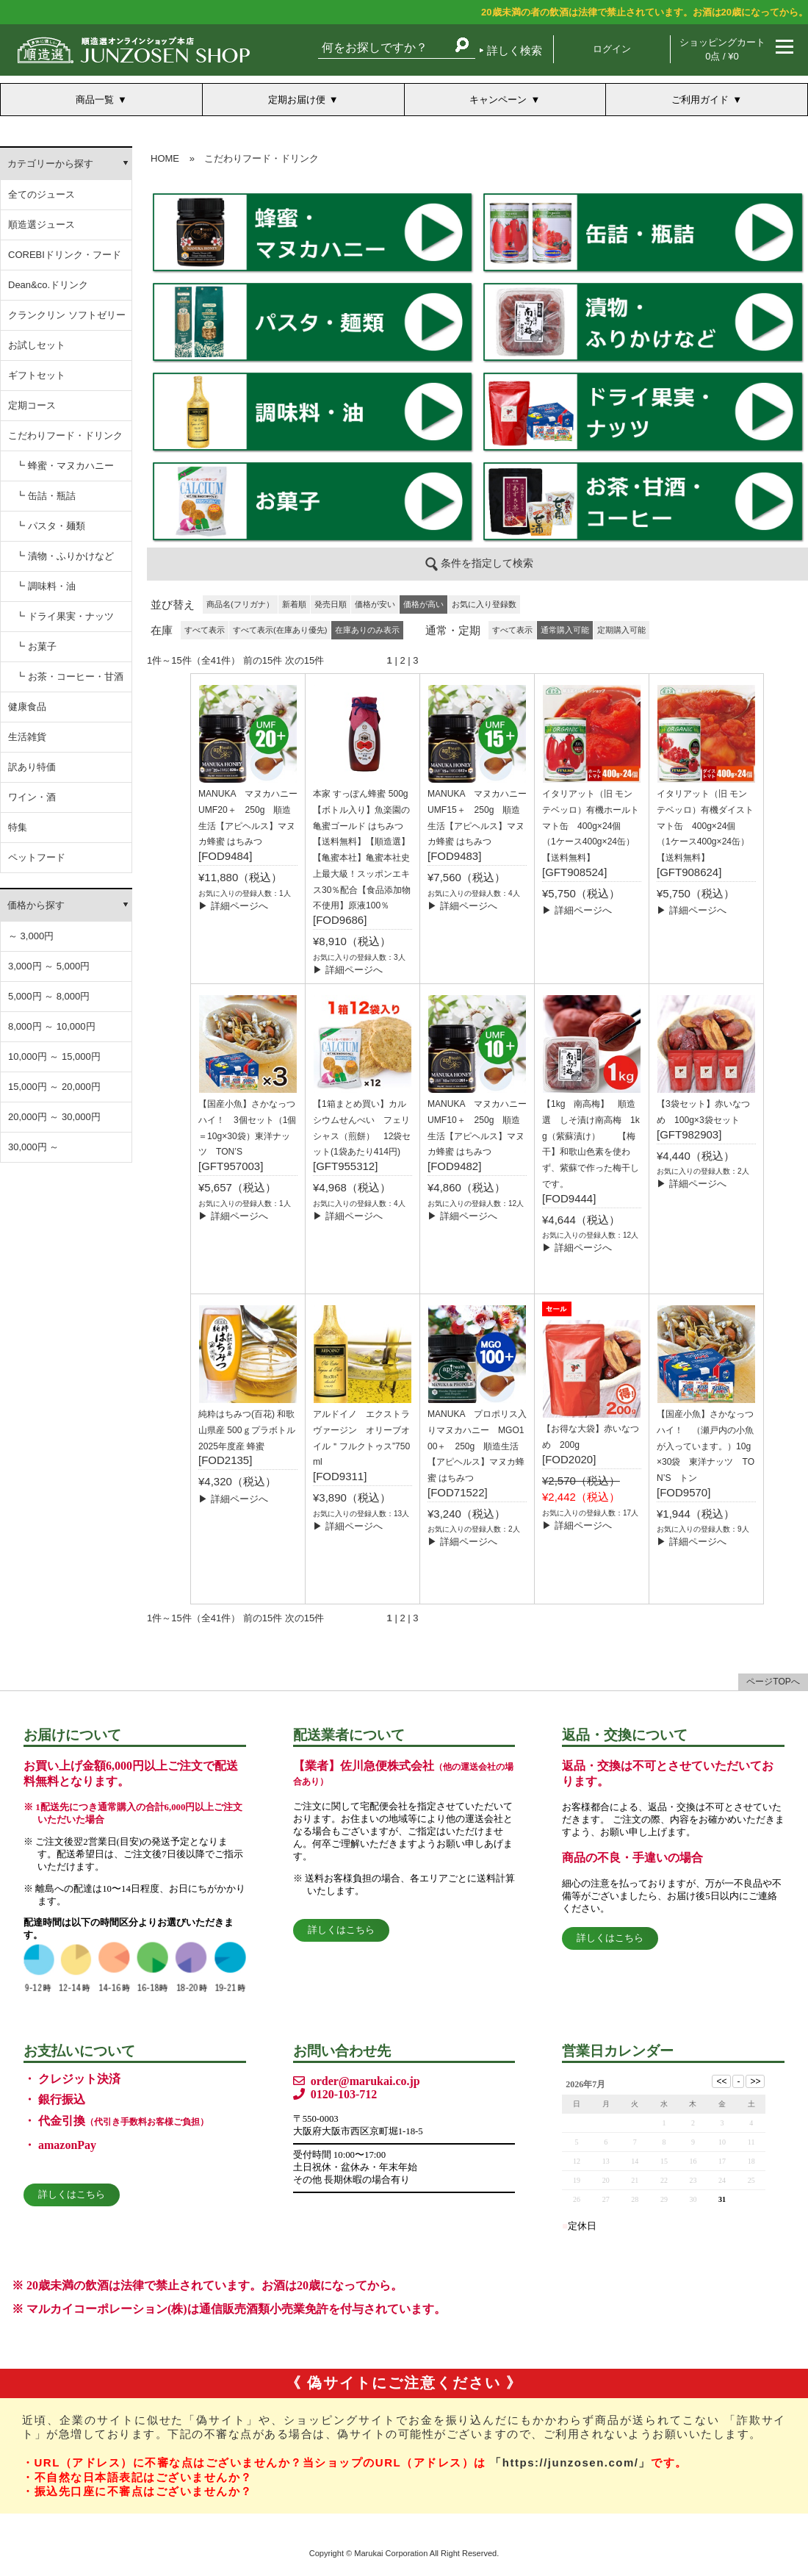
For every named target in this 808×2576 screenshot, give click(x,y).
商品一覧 (95, 99)
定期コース (32, 405)
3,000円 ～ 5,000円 (49, 966)
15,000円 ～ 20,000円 (54, 1086)
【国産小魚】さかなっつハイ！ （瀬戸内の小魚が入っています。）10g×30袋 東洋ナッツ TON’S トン (705, 1446)
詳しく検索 (514, 50)
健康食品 (27, 706)
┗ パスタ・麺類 (50, 525)
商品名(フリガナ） (240, 604)
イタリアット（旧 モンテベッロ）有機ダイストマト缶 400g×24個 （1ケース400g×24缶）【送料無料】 (705, 826)
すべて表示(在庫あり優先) (280, 629)
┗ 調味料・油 (45, 586)
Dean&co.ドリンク (48, 284)
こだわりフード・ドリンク (65, 435)
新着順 (294, 604)
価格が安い (375, 604)
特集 (17, 827)
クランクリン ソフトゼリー (67, 314)
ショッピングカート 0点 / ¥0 (722, 49)
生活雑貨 (27, 736)
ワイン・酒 (32, 797)
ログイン (612, 48)
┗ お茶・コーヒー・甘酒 (69, 676)
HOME (165, 158)
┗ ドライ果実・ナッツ (64, 616)
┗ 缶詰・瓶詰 (45, 495)
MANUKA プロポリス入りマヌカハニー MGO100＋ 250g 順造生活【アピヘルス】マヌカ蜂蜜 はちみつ (477, 1446)
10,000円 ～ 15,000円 (54, 1056)
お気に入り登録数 (484, 604)
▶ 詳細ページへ (233, 905)
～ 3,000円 (31, 935)
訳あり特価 (32, 766)
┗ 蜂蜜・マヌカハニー (64, 465)
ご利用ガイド (700, 99)
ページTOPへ (772, 1681)
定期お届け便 (296, 99)
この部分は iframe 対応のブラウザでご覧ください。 (477, 366)
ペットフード (36, 857)
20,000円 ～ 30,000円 (54, 1116)
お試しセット (36, 345)
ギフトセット (36, 375)
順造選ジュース (41, 224)
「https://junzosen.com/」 (570, 2462)
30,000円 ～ (33, 1146)
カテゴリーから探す (50, 163)
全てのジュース (41, 194)
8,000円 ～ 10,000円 (51, 1026)
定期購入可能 (621, 629)
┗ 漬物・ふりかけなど (64, 556)
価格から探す (36, 905)
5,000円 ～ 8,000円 (49, 996)
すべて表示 (204, 629)
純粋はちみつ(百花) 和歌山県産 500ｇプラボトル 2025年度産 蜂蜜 (246, 1430)
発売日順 (330, 604)
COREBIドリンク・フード (64, 254)
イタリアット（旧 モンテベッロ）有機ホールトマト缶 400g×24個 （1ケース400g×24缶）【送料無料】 (590, 826)
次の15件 (304, 660)
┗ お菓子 (36, 646)
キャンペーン (498, 99)
